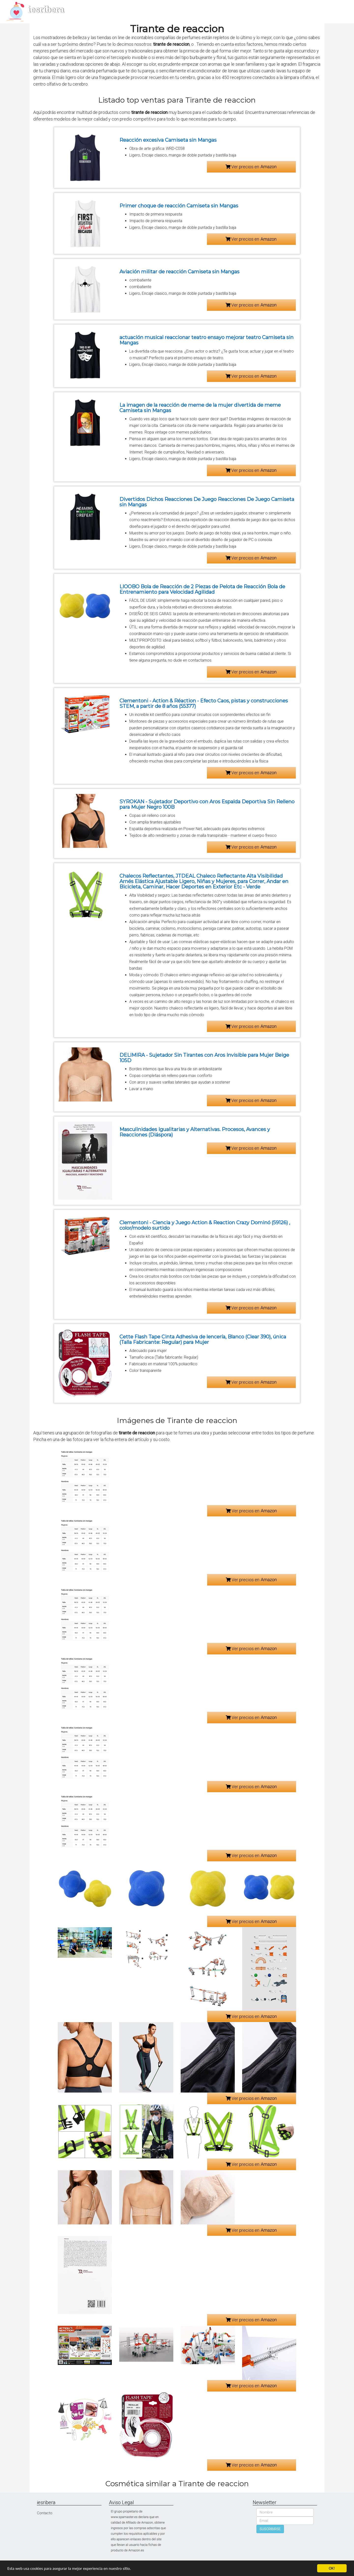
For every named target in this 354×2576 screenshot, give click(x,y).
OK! (332, 2568)
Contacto (44, 2513)
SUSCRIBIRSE (270, 2529)
